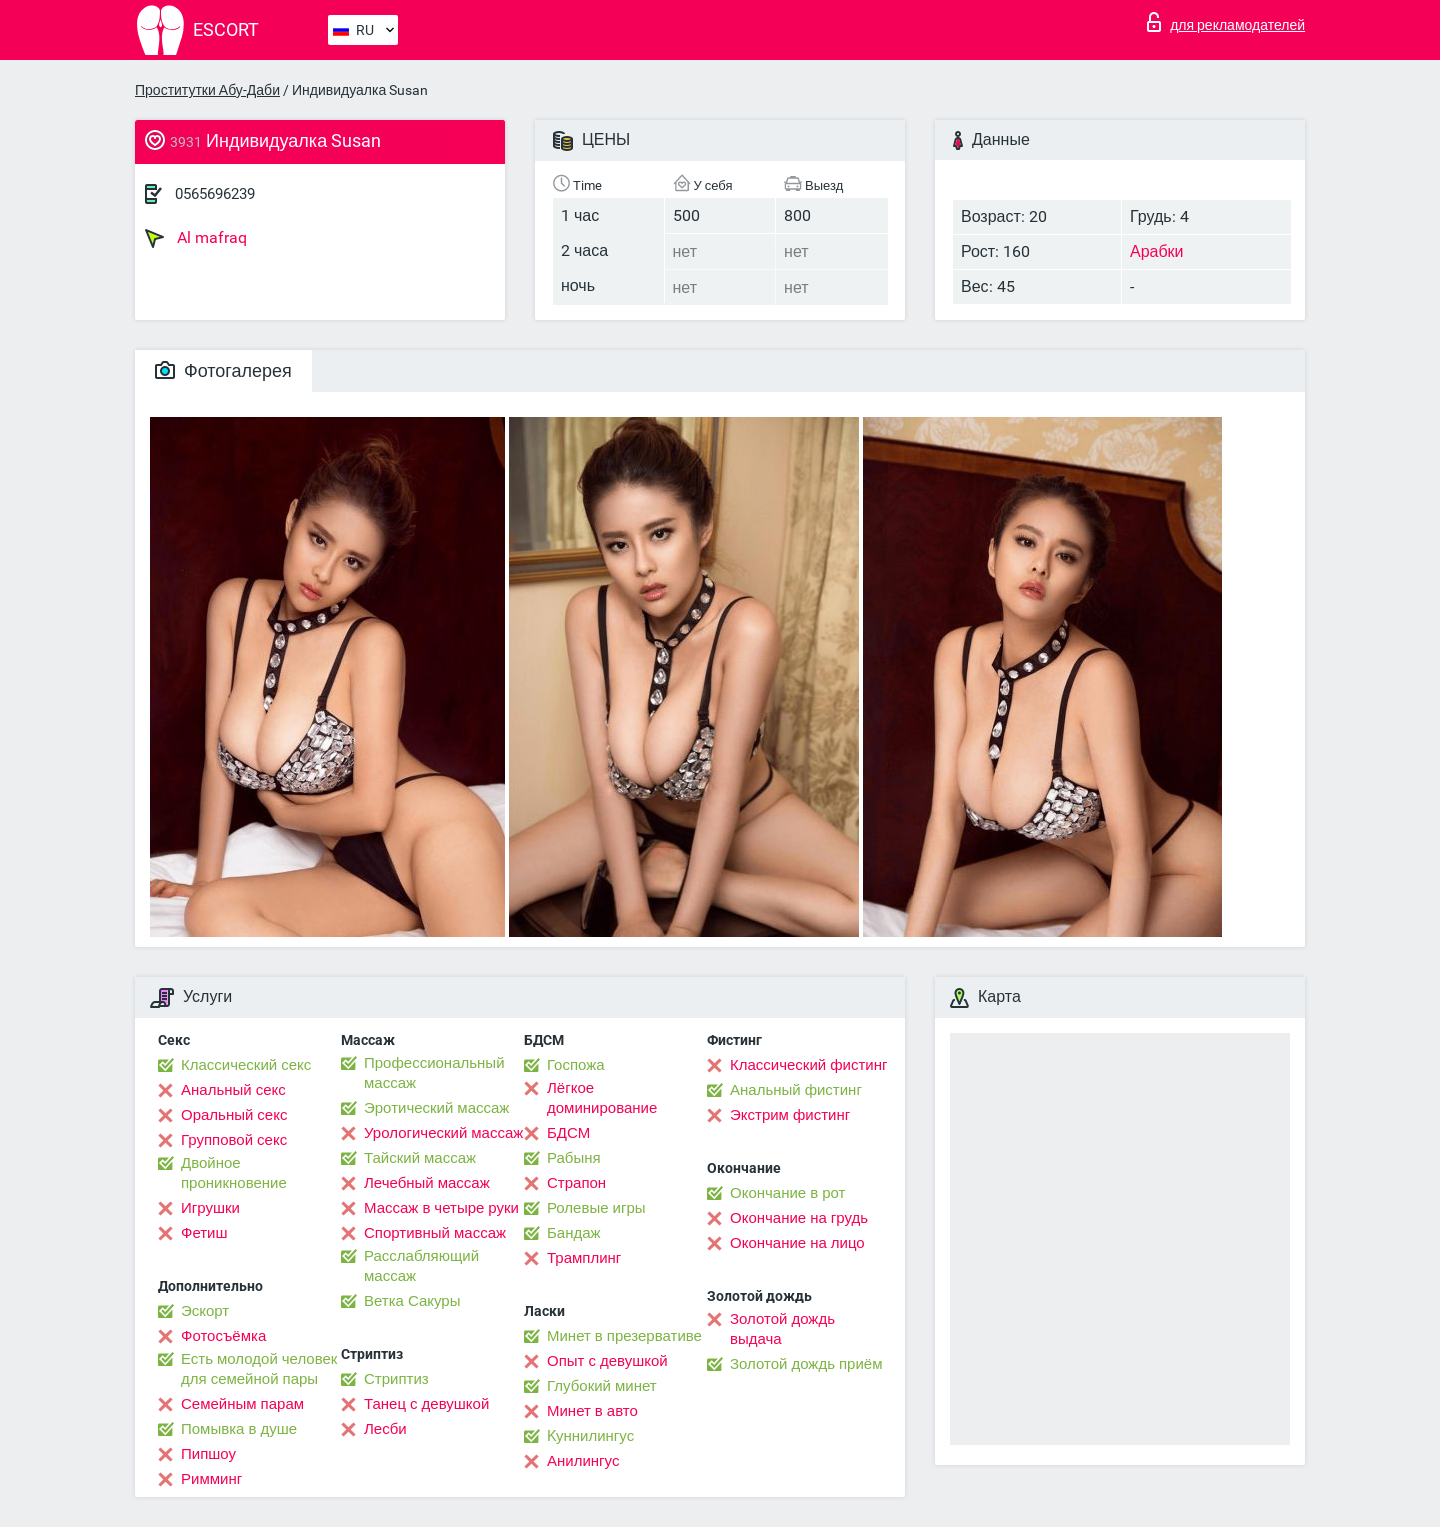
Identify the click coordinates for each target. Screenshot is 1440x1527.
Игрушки (210, 1208)
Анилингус (583, 1461)
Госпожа (576, 1065)
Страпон (576, 1183)
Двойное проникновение (234, 1173)
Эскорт (205, 1311)
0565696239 (215, 194)
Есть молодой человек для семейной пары (259, 1369)
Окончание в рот (787, 1193)
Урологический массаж (443, 1133)
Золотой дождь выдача (782, 1329)
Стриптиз (396, 1379)
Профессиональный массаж (434, 1073)
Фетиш (204, 1233)
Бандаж (574, 1233)
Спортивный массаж (435, 1233)
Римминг (211, 1479)
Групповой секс (234, 1140)
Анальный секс (233, 1090)
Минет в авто (592, 1411)
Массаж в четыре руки (441, 1208)
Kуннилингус (590, 1436)
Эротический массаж (436, 1108)
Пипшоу (208, 1454)
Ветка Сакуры (412, 1301)
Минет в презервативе (624, 1336)
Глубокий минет (602, 1386)
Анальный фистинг (796, 1090)
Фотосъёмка (223, 1336)
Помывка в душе (239, 1429)
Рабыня (574, 1158)
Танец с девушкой (426, 1404)
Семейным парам (242, 1404)
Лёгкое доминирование (602, 1098)
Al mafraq (196, 238)
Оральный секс (234, 1115)
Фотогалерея (223, 370)
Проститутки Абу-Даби (207, 90)
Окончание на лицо (797, 1243)
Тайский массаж (420, 1158)
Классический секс (246, 1065)
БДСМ (568, 1133)
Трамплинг (584, 1258)
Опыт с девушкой (607, 1361)
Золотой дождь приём (806, 1364)
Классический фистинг (808, 1065)
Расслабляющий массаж (421, 1266)
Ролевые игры (596, 1208)
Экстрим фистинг (790, 1115)
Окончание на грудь (799, 1218)
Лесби (385, 1429)
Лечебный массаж (427, 1183)
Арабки (1157, 251)
